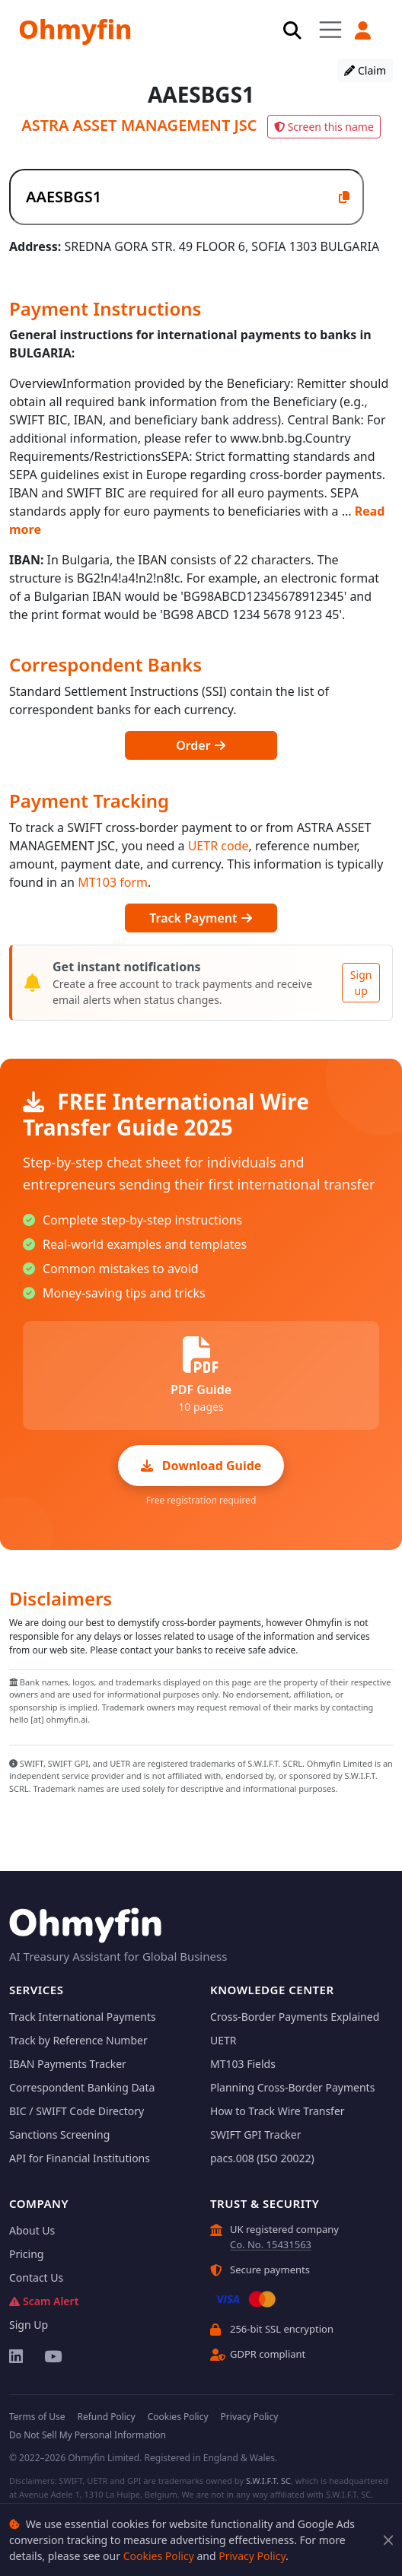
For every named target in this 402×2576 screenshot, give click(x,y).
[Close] (388, 2540)
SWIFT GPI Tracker (256, 2134)
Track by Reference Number (78, 2040)
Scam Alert (43, 2301)
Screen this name (324, 126)
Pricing (26, 2254)
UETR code (218, 845)
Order (201, 745)
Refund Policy (106, 2416)
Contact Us (36, 2277)
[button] (362, 30)
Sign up (361, 982)
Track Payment (200, 918)
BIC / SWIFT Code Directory (76, 2111)
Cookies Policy (158, 2556)
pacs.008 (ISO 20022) (262, 2158)
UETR (223, 2040)
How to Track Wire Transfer (277, 2111)
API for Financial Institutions (79, 2158)
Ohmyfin (75, 28)
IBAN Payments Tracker (67, 2064)
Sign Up (28, 2324)
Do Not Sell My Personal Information (87, 2434)
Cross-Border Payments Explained (294, 2016)
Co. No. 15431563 (270, 2244)
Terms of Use (37, 2416)
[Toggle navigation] (330, 29)
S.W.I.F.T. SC (268, 2480)
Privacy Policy (252, 2556)
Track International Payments (82, 2016)
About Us (32, 2230)
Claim (365, 70)
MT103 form (113, 882)
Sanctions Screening (59, 2134)
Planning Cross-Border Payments (292, 2087)
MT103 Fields (243, 2064)
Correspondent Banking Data (82, 2087)
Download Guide (201, 1465)
